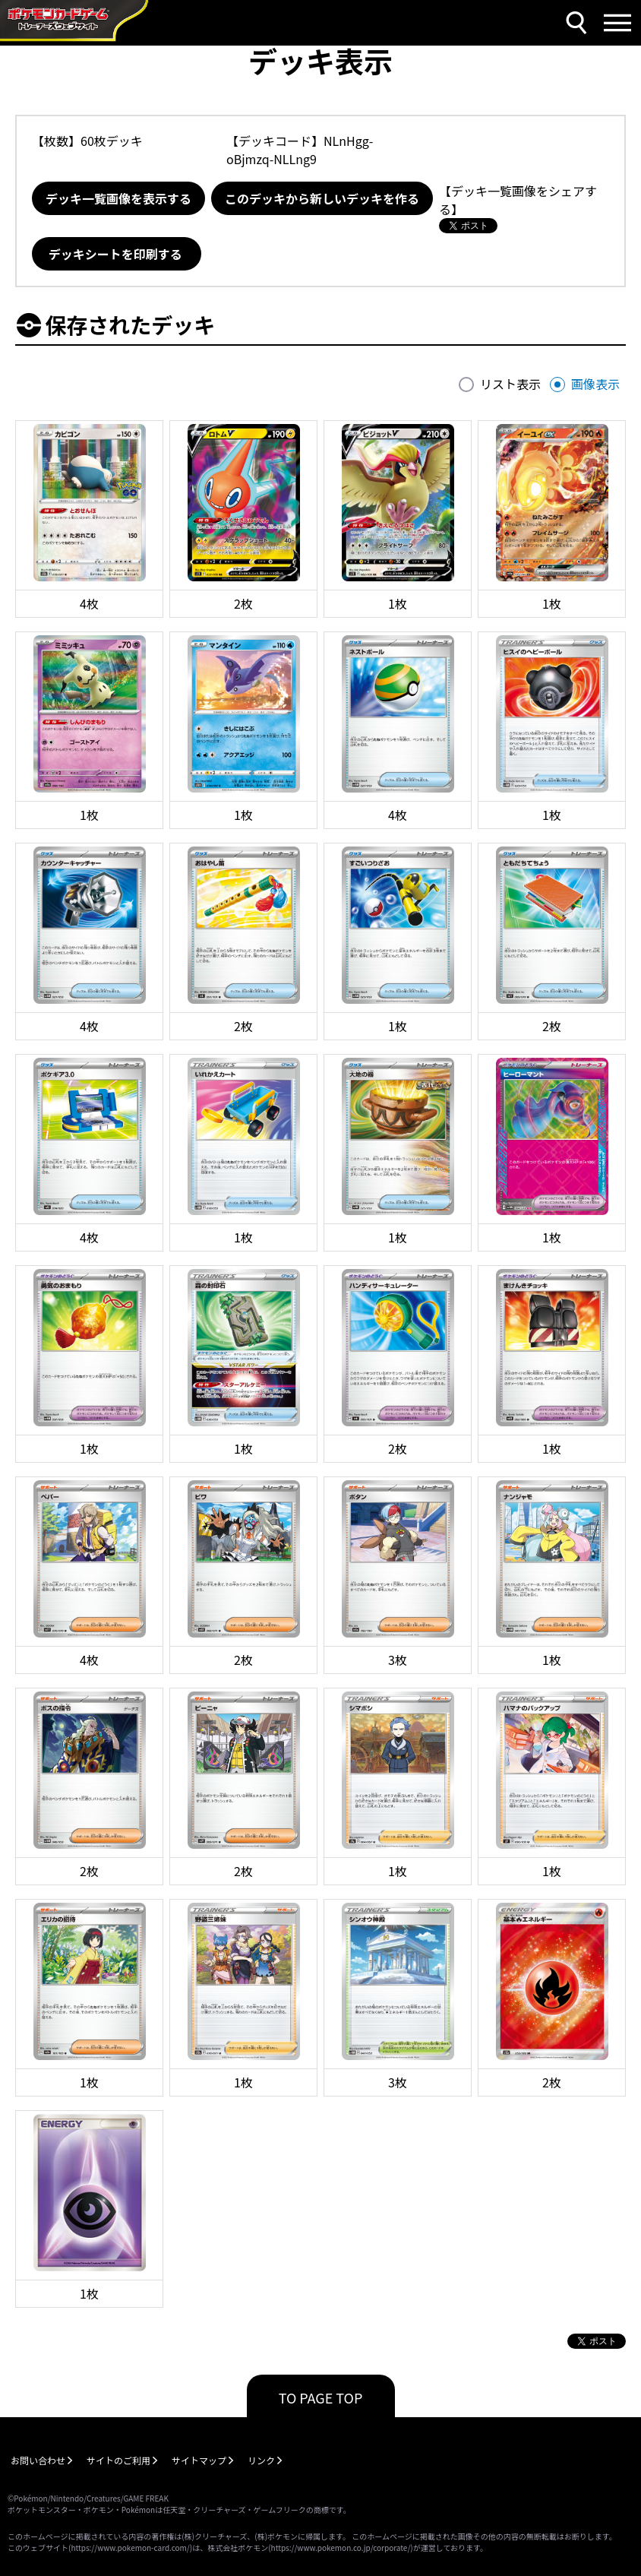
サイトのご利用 (118, 2460)
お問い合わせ (38, 2460)
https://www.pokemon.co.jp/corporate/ (341, 2547)
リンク (261, 2460)
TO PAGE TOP (321, 2397)
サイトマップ (199, 2460)
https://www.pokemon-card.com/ (130, 2547)
